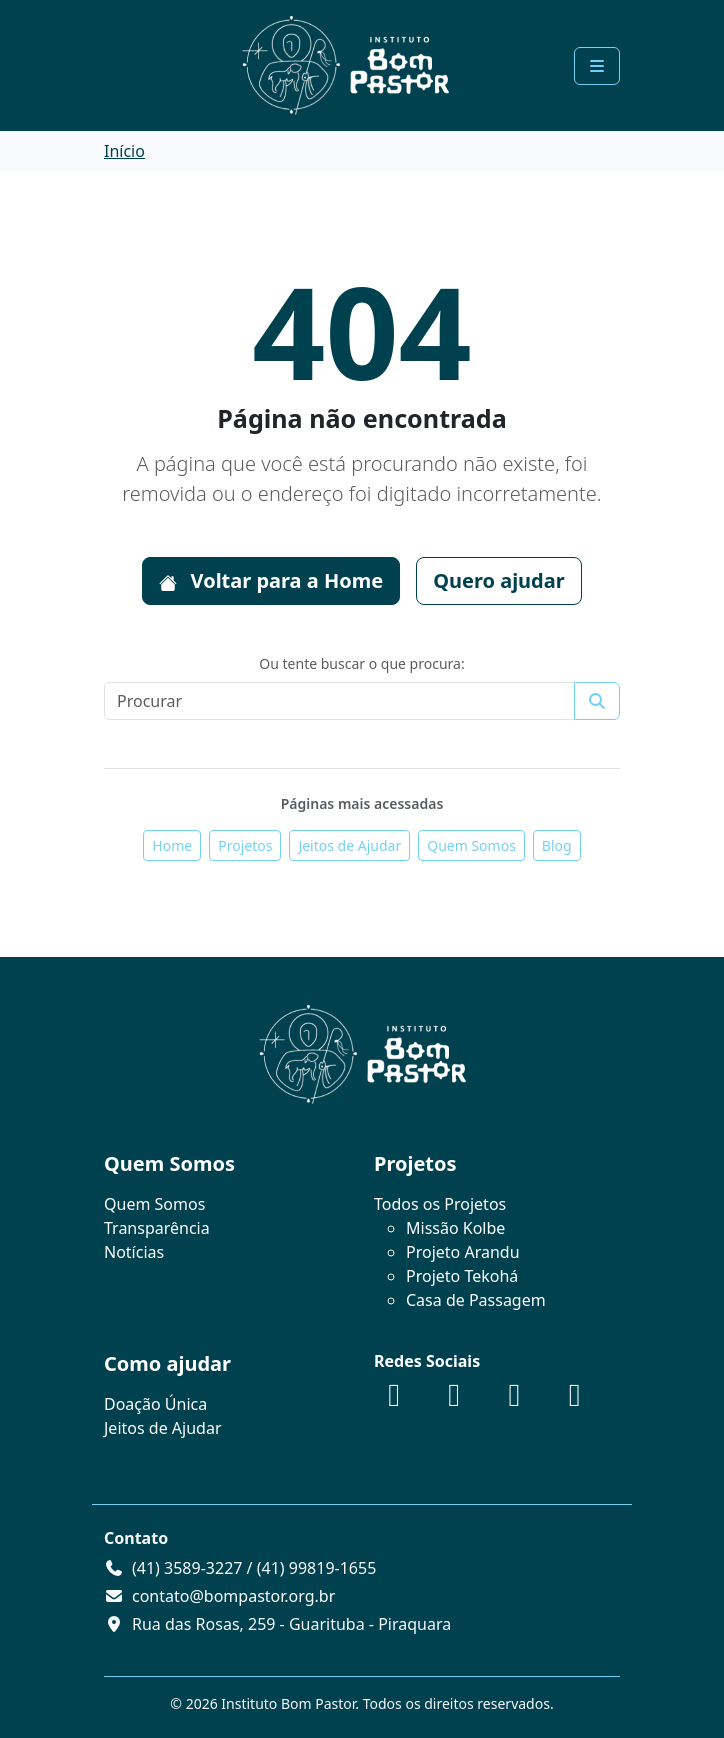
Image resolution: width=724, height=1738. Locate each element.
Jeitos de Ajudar (349, 845)
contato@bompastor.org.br (233, 1596)
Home (172, 845)
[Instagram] (454, 1400)
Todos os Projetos (440, 1204)
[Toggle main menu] (597, 66)
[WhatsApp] (575, 1400)
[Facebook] (394, 1400)
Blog (557, 845)
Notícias (134, 1252)
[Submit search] (597, 701)
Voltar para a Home (271, 580)
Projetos (245, 845)
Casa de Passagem (476, 1300)
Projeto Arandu (463, 1252)
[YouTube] (514, 1400)
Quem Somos (471, 845)
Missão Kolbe (455, 1228)
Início (124, 151)
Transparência (157, 1228)
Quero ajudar (499, 580)
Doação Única (155, 1404)
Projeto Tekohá (462, 1276)
